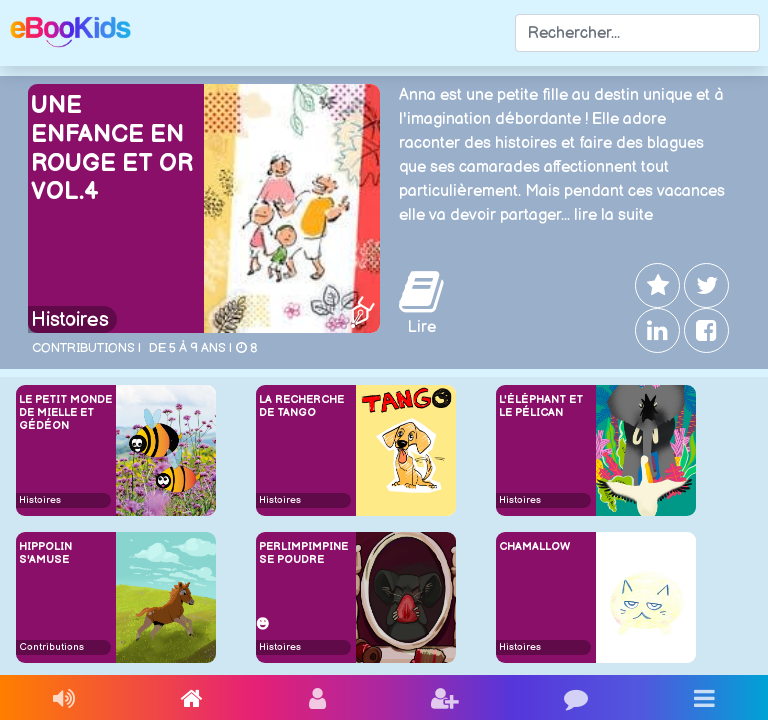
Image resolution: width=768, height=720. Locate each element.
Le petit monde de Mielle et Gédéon (65, 412)
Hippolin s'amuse (45, 553)
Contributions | (86, 348)
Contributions (51, 647)
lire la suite (613, 215)
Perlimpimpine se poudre (303, 553)
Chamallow (534, 546)
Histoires (70, 320)
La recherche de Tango (301, 406)
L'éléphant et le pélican (541, 406)
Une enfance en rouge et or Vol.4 (112, 148)
